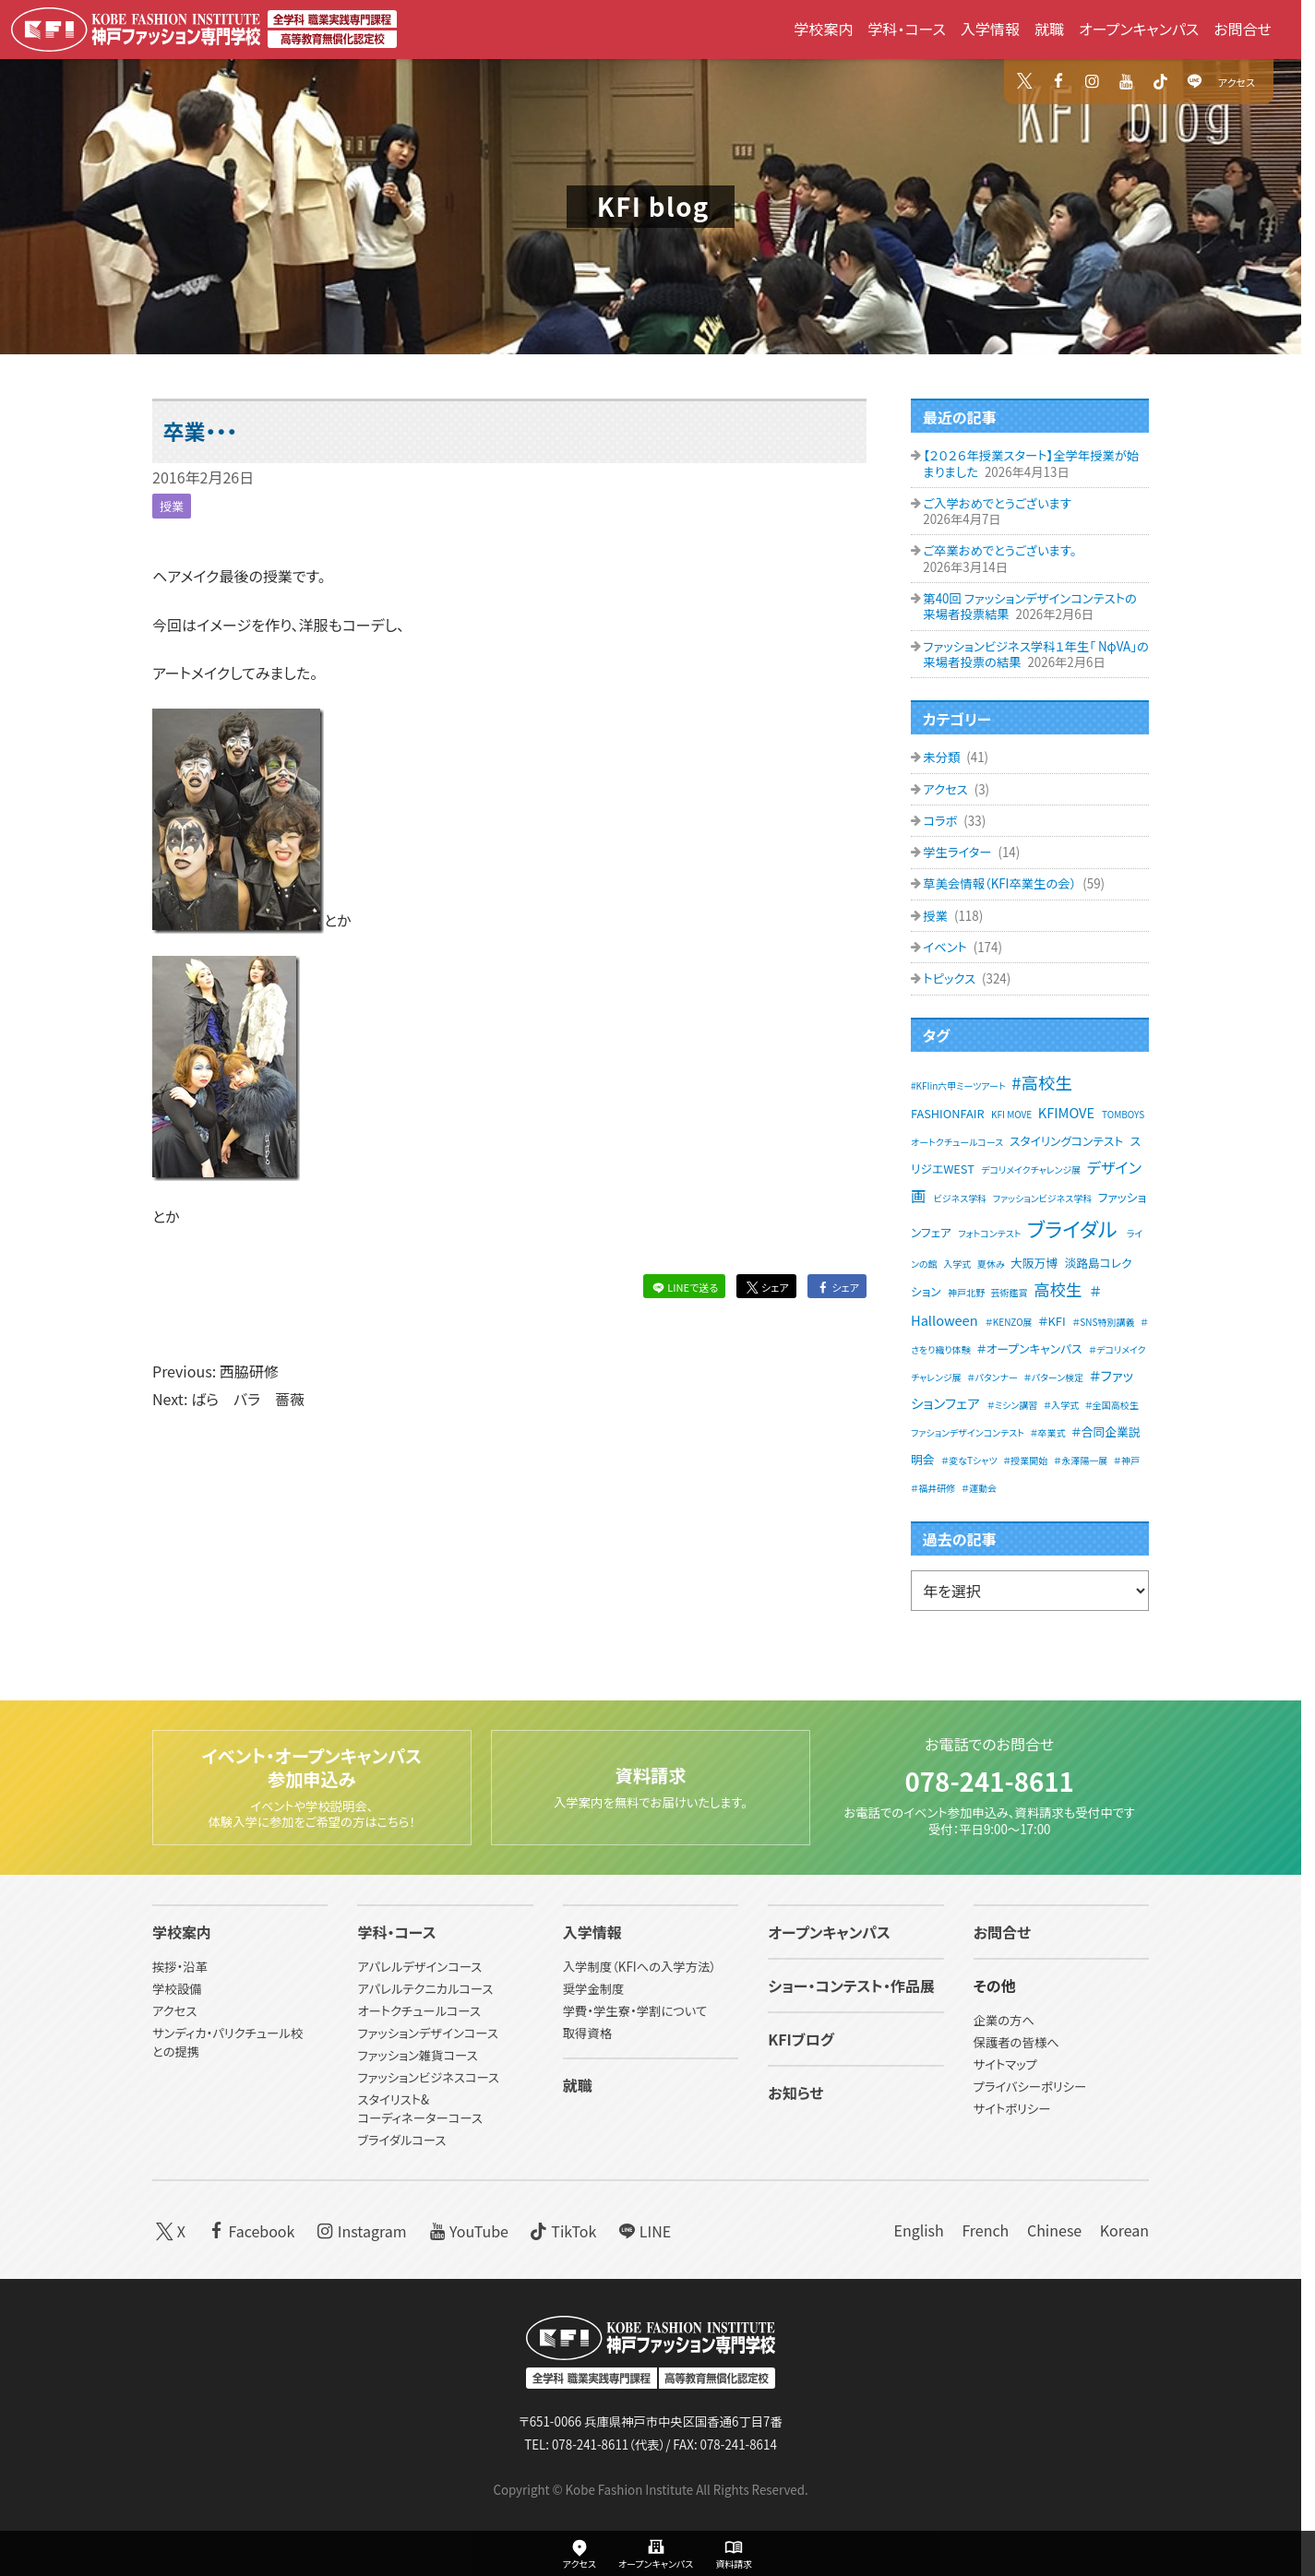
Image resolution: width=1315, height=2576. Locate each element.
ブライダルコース (401, 2140)
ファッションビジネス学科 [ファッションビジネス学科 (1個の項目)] (1042, 1198)
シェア (766, 1287)
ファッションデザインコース (427, 2034)
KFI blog (653, 205)
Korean (1124, 2230)
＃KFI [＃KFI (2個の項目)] (1051, 1321)
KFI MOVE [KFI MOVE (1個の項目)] (1011, 1114)
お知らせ (795, 2093)
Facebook (249, 2230)
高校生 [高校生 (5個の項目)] (1058, 1289)
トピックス (950, 978)
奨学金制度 (594, 1989)
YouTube (466, 2230)
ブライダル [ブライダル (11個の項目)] (1072, 1228)
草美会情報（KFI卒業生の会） (1001, 883)
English (918, 2230)
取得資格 (587, 2034)
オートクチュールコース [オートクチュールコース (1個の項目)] (957, 1142)
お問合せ (1242, 29)
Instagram (360, 2230)
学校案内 (823, 29)
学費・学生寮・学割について (635, 2012)
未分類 (942, 757)
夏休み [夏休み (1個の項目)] (991, 1263)
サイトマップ (1005, 2065)
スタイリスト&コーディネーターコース (419, 2109)
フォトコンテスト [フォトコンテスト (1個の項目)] (989, 1233)
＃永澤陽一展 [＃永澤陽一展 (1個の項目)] (1080, 1460)
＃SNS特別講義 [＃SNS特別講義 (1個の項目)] (1103, 1322)
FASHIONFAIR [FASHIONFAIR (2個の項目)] (948, 1113)
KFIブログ (801, 2040)
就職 (1049, 29)
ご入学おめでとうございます (997, 503)
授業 (172, 506)
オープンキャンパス (1139, 29)
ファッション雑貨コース (417, 2056)
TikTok (562, 2230)
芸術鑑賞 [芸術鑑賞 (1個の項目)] (1009, 1292)
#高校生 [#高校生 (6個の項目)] (1041, 1082)
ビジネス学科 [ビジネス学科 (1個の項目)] (960, 1198)
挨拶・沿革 (180, 1967)
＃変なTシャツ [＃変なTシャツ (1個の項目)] (969, 1460)
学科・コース (906, 29)
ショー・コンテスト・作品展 (851, 1986)
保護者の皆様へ (1016, 2043)
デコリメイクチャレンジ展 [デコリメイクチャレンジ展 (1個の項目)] (1031, 1169)
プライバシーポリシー (1030, 2087)
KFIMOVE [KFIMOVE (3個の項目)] (1066, 1112)
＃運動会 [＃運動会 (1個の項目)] (979, 1488)
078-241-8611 (988, 1779)
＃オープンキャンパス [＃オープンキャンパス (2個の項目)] (1029, 1348)
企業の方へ (1004, 2021)
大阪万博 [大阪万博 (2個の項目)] (1034, 1262)
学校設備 (176, 1989)
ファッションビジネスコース (428, 2077)
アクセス (1236, 82)
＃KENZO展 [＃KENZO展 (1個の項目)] (1009, 1322)
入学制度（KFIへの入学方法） (639, 1967)
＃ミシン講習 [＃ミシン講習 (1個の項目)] (1012, 1405)
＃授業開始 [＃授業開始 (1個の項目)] (1025, 1460)
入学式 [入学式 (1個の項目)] (957, 1263)
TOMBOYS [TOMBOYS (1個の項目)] (1123, 1114)
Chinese (1054, 2230)
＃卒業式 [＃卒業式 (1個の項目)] (1047, 1432)
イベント (946, 947)
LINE (643, 2230)
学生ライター (958, 852)
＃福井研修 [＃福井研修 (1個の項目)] (933, 1488)
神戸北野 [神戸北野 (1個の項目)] (966, 1292)
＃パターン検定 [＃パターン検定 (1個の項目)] (1054, 1377)
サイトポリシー (1012, 2109)
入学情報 (990, 29)
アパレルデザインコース (419, 1967)
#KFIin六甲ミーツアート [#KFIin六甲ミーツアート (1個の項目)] (958, 1085)
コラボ (941, 820)
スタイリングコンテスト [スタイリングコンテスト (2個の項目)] (1066, 1141)
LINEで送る (684, 1287)
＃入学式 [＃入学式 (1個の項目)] (1061, 1405)
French (985, 2230)
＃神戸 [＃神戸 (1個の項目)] (1127, 1460)
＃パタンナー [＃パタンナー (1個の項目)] (992, 1377)
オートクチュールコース (419, 2012)
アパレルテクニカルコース (425, 1989)
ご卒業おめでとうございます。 (999, 550)
